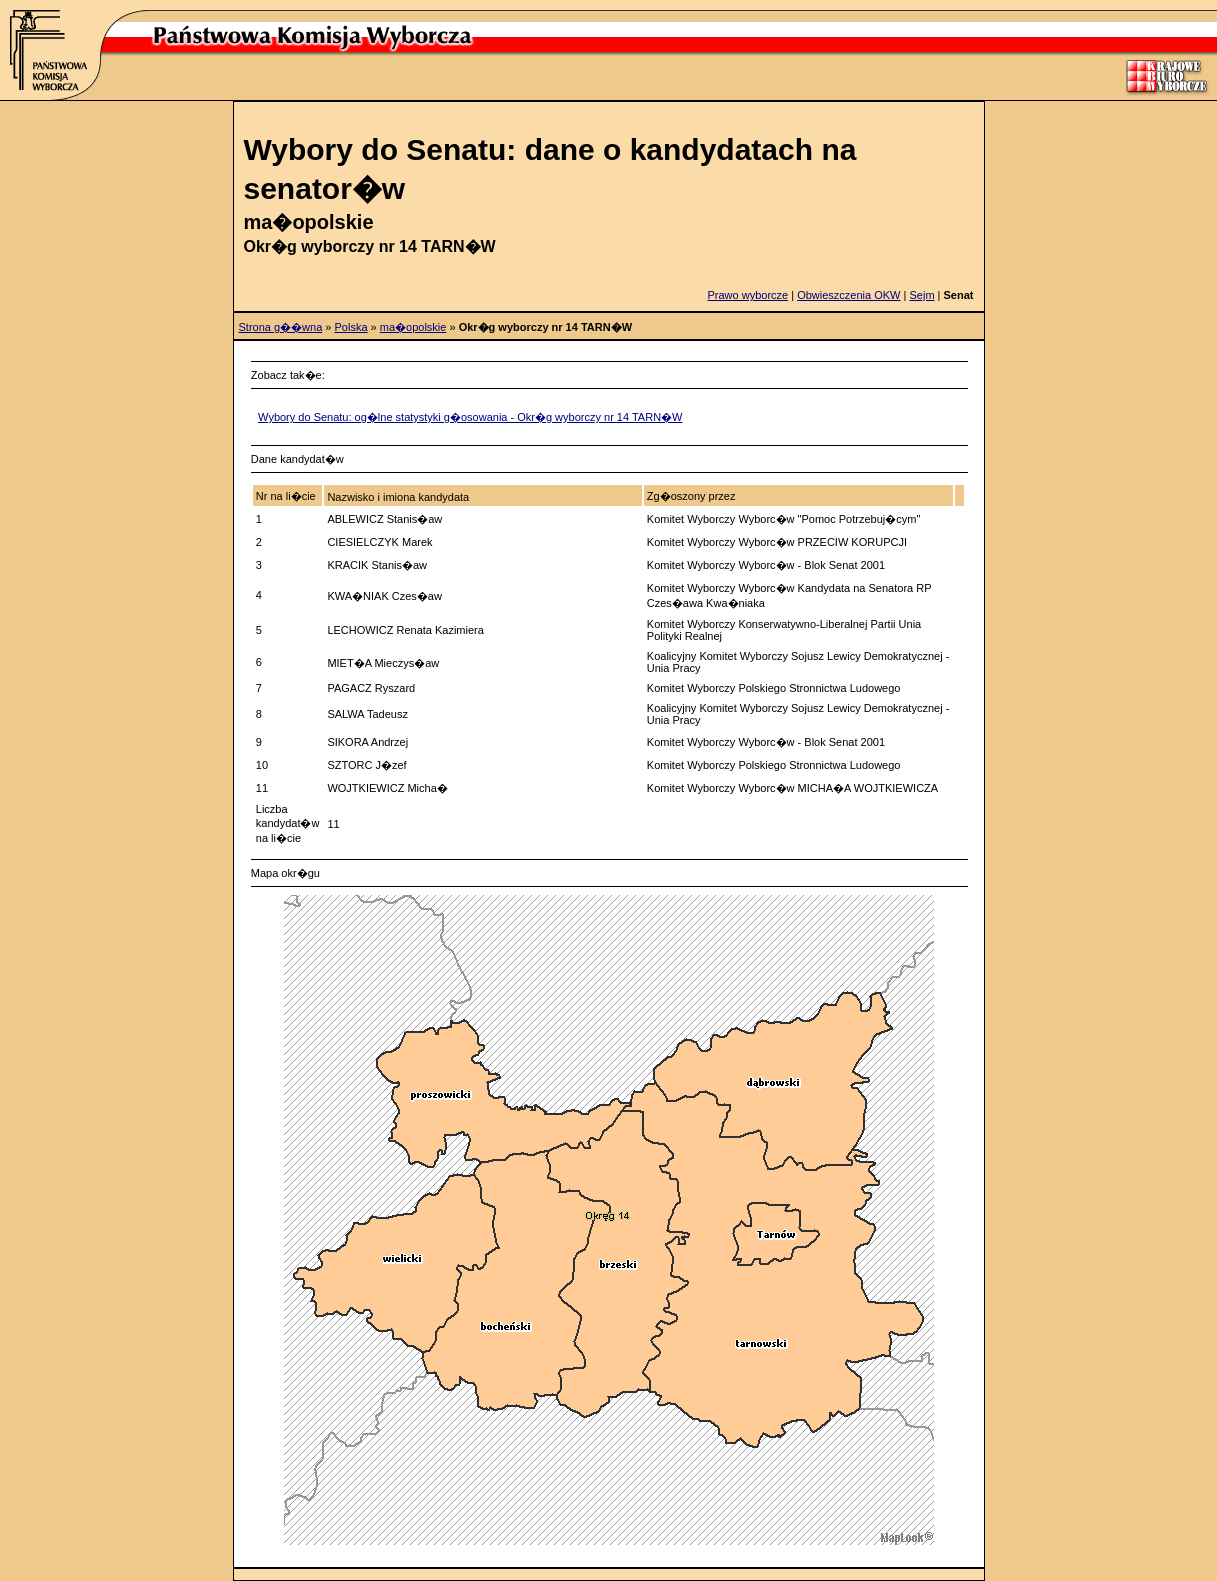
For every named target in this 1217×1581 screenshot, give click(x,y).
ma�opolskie (413, 327)
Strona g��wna (281, 327)
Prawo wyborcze (748, 295)
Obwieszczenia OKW (848, 295)
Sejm (921, 295)
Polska (351, 327)
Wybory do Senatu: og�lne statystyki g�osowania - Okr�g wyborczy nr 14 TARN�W (470, 417)
